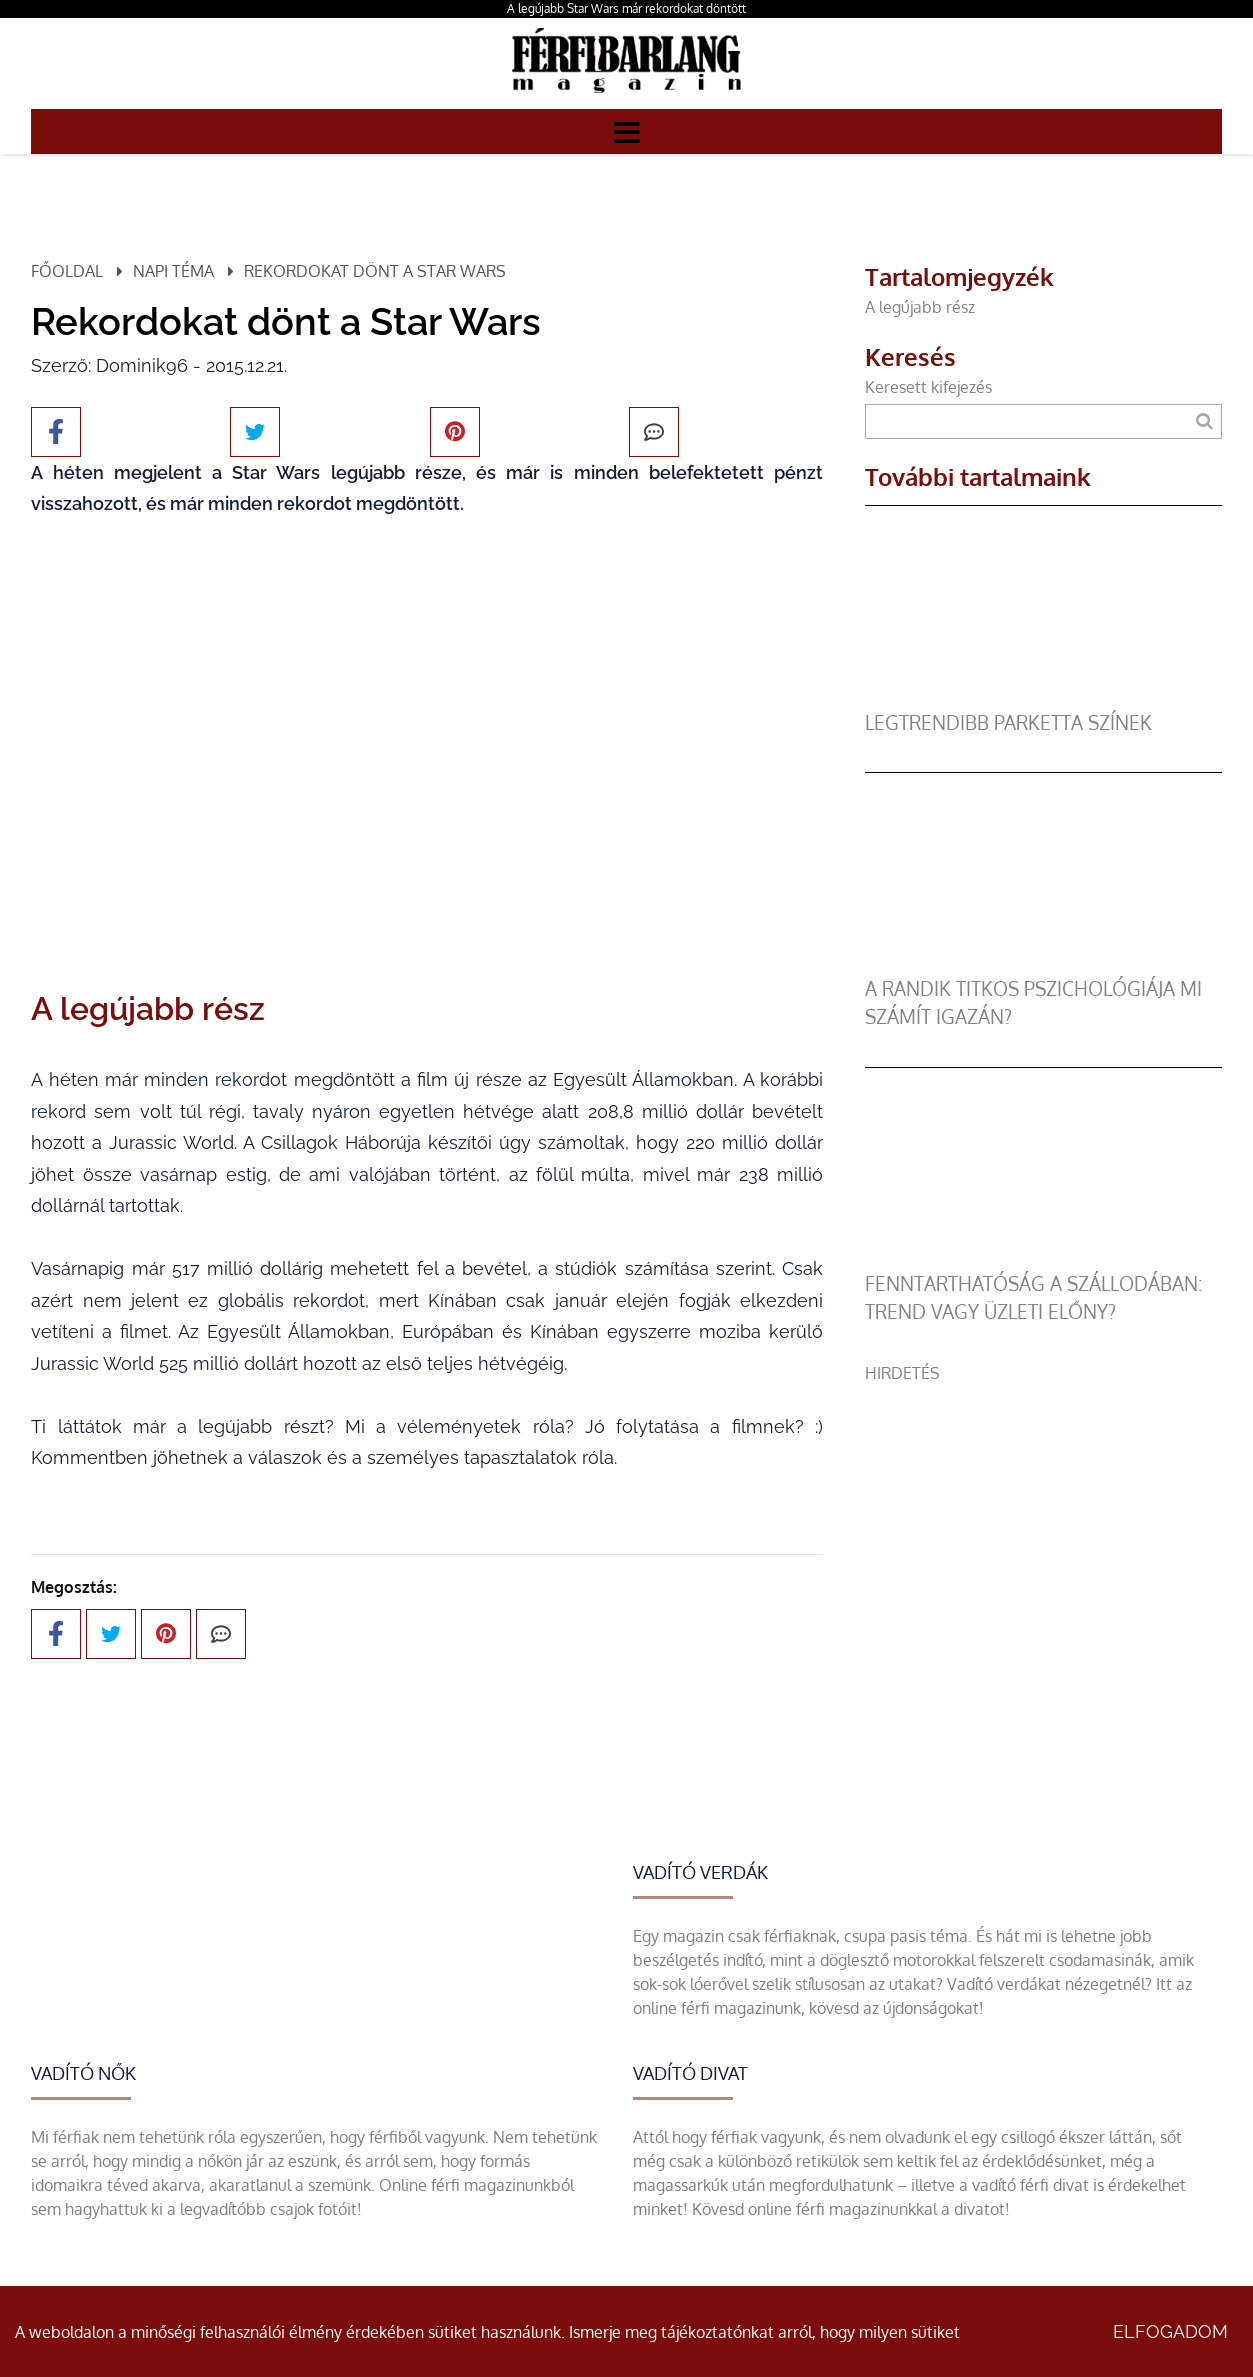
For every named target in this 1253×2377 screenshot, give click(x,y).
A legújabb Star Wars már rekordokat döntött (626, 8)
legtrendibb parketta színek (1008, 722)
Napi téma (173, 271)
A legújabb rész (920, 307)
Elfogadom (1170, 2331)
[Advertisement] (1043, 1525)
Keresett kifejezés (928, 387)
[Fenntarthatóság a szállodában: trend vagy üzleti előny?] (1043, 1258)
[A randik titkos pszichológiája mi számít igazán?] (1043, 963)
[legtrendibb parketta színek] (1043, 697)
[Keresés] (1203, 421)
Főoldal (67, 271)
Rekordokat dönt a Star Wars (375, 271)
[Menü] (627, 131)
